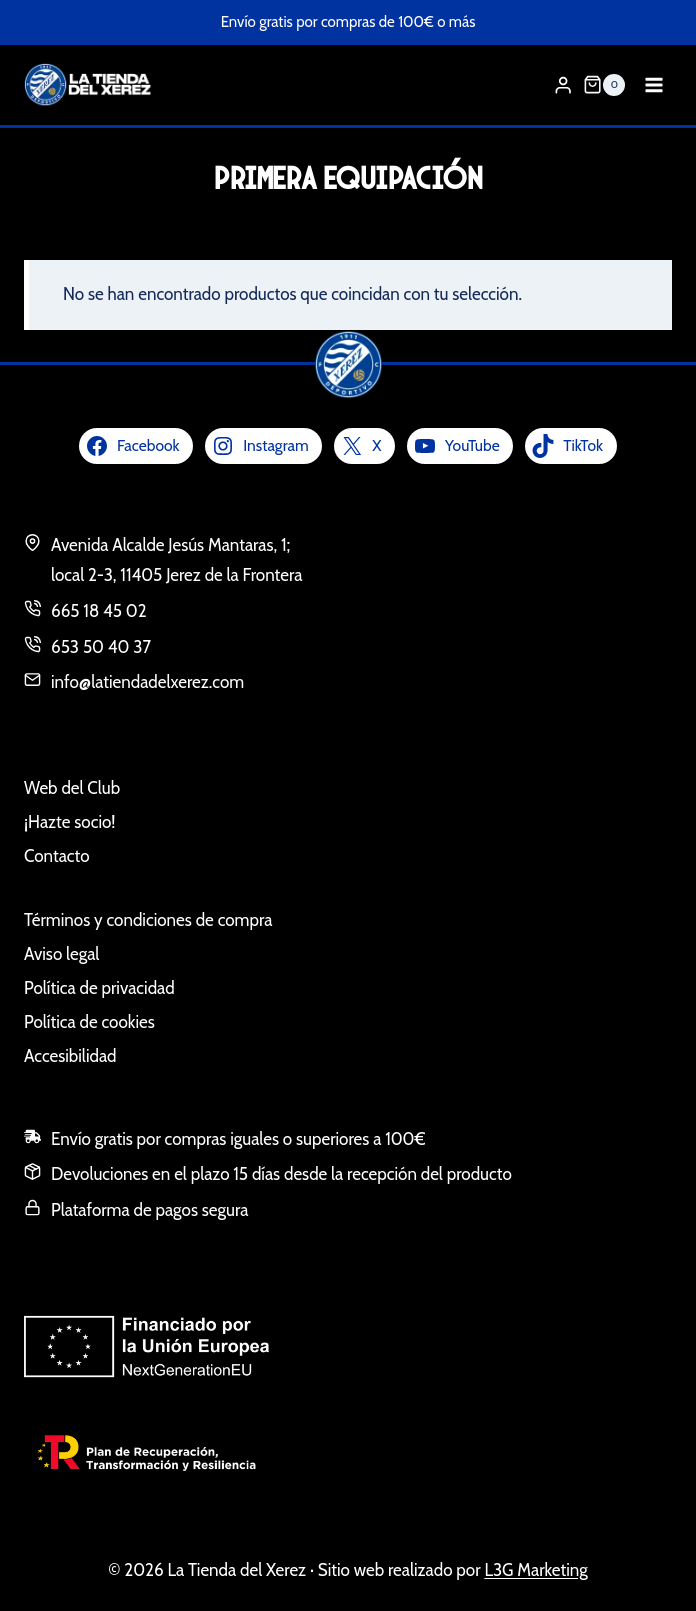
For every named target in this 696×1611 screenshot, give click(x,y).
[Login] (563, 85)
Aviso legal (61, 954)
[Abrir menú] (653, 84)
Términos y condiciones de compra (148, 920)
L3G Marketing (535, 1570)
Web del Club (72, 788)
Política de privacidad (99, 988)
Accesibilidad (70, 1056)
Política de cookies (89, 1022)
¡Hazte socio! (69, 822)
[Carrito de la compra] (604, 85)
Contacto (57, 856)
